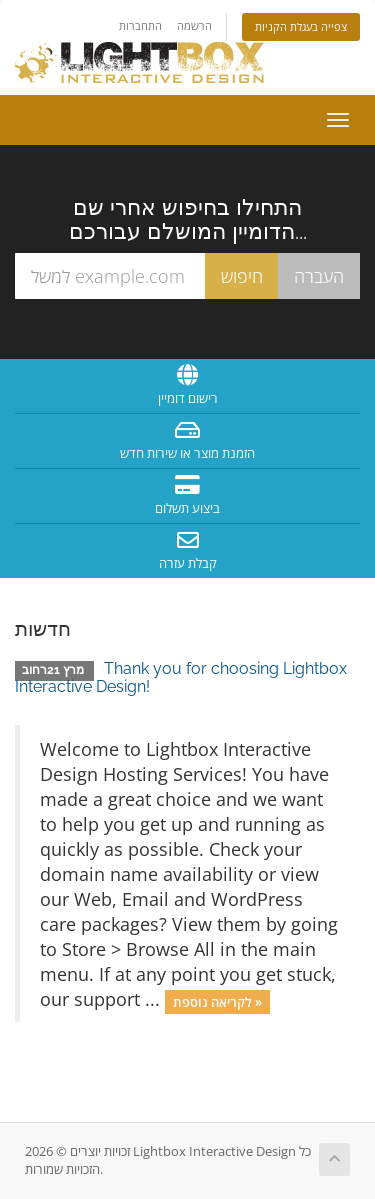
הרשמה (194, 25)
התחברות (140, 25)
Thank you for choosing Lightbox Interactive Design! (181, 677)
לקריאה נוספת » (217, 1001)
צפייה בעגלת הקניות (301, 26)
